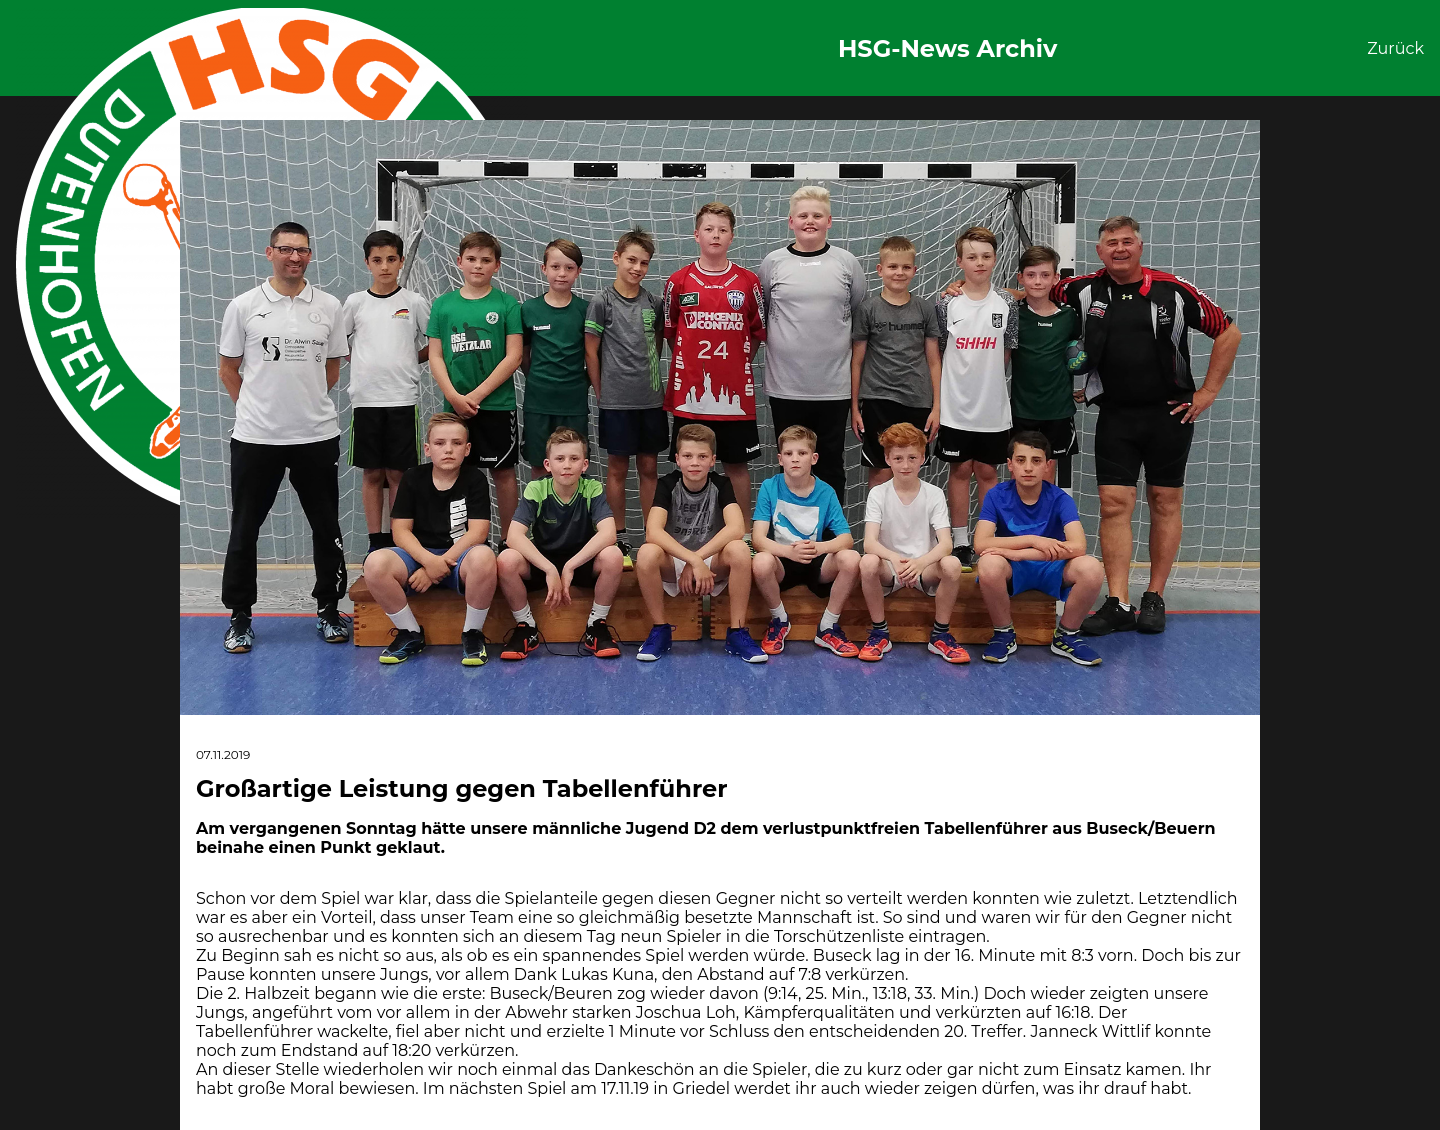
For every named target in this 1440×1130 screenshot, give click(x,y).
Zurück (1395, 48)
